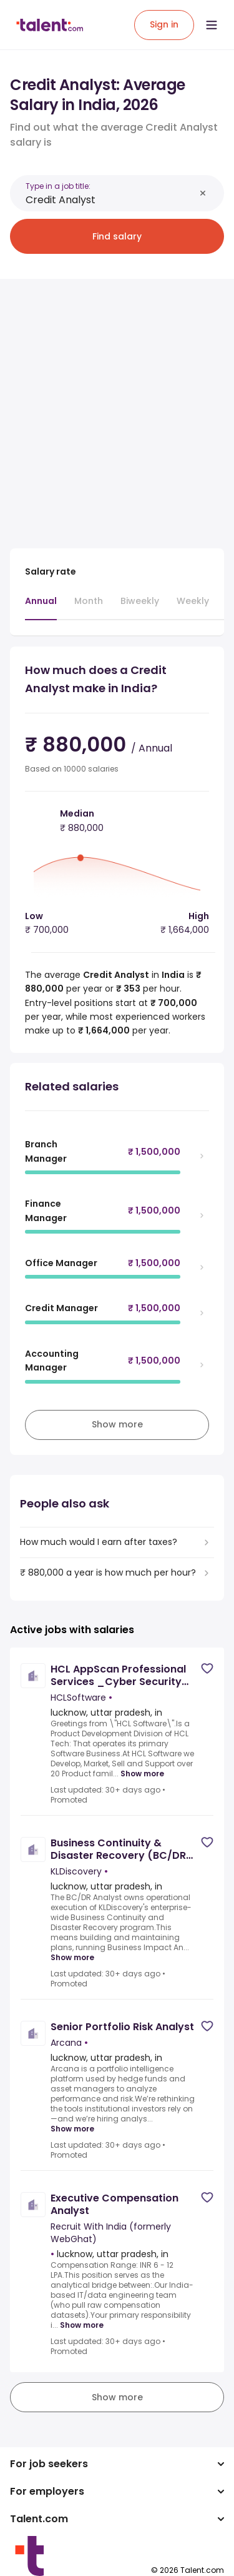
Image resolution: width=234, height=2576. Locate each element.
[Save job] (207, 1668)
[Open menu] (211, 25)
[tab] (41, 607)
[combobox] (110, 200)
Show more (142, 1774)
